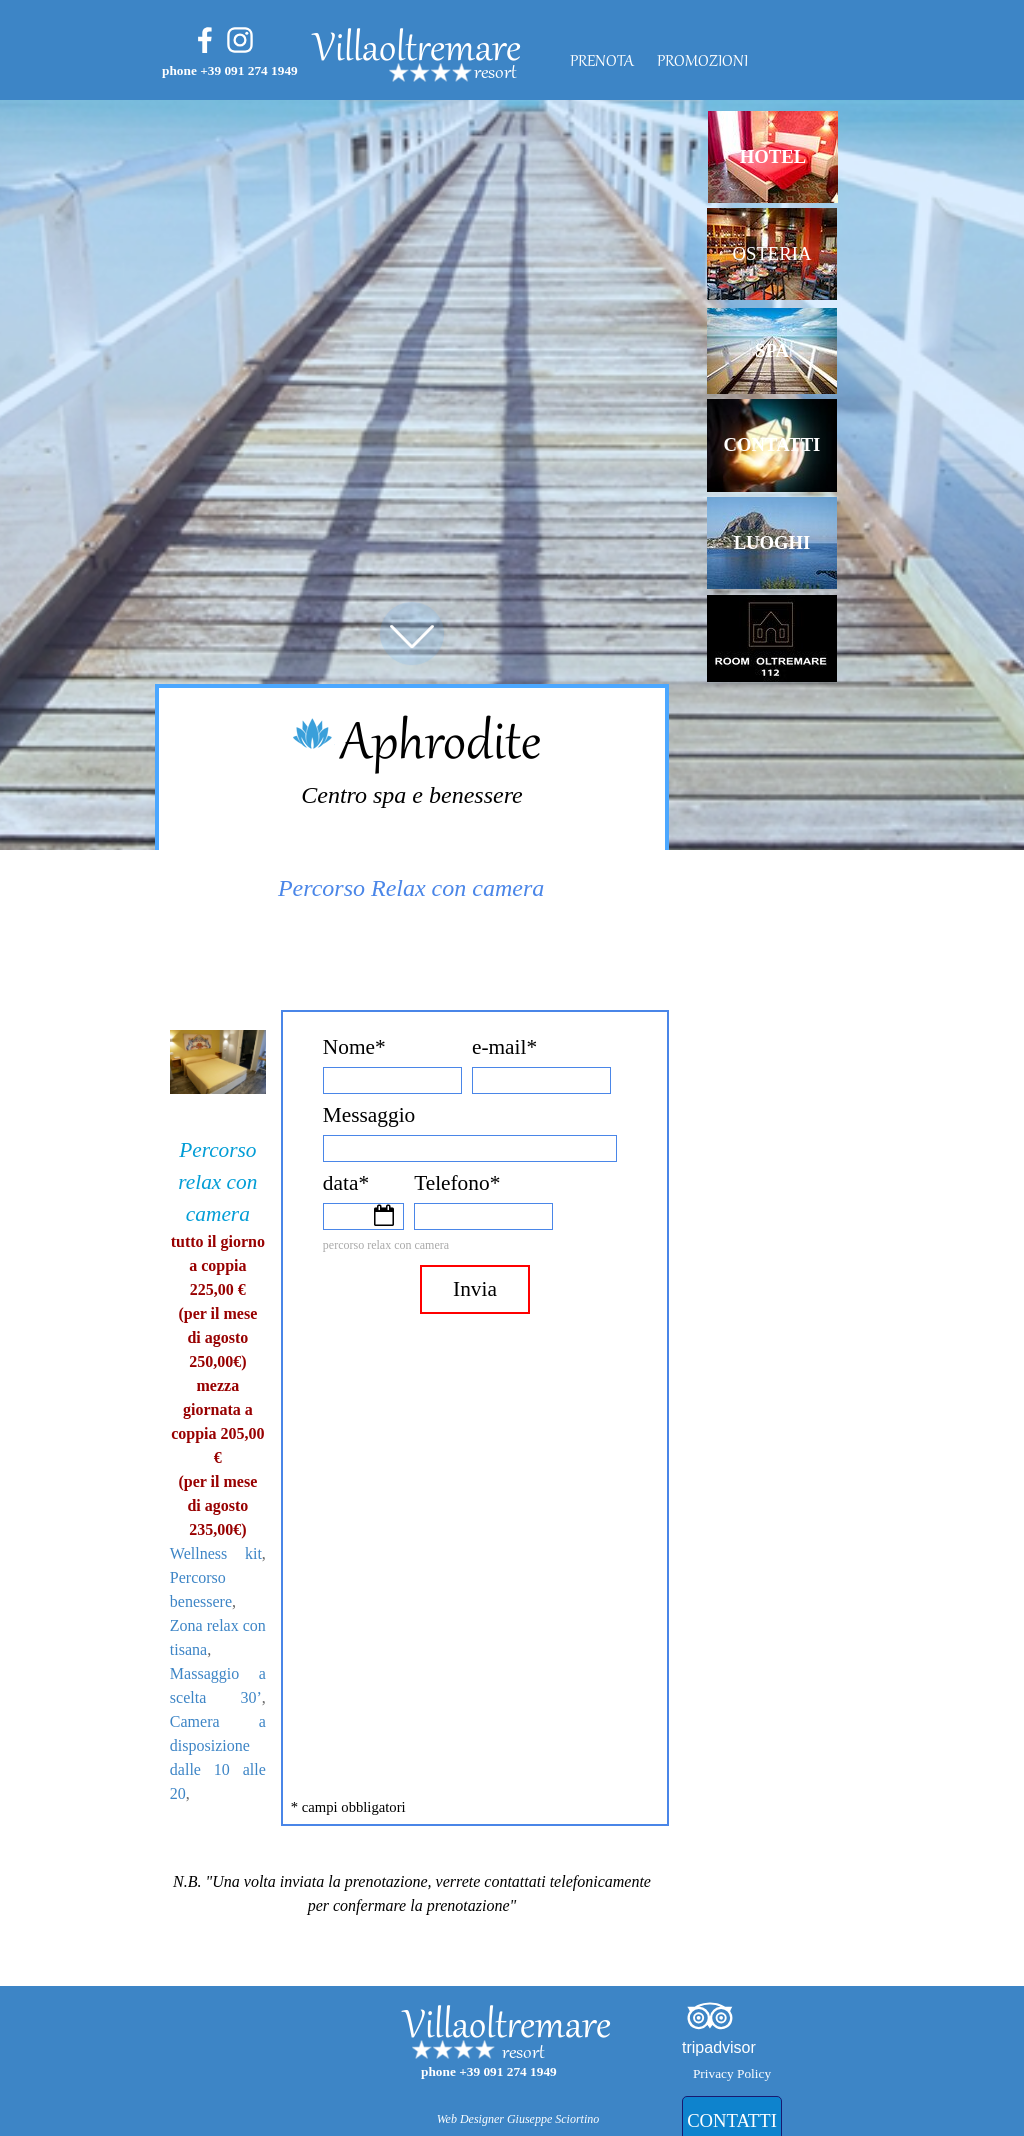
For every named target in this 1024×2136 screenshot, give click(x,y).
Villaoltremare (417, 51)
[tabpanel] (549, 74)
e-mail (504, 1047)
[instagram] (240, 40)
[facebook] (205, 40)
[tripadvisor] (710, 2016)
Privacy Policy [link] (732, 2073)
